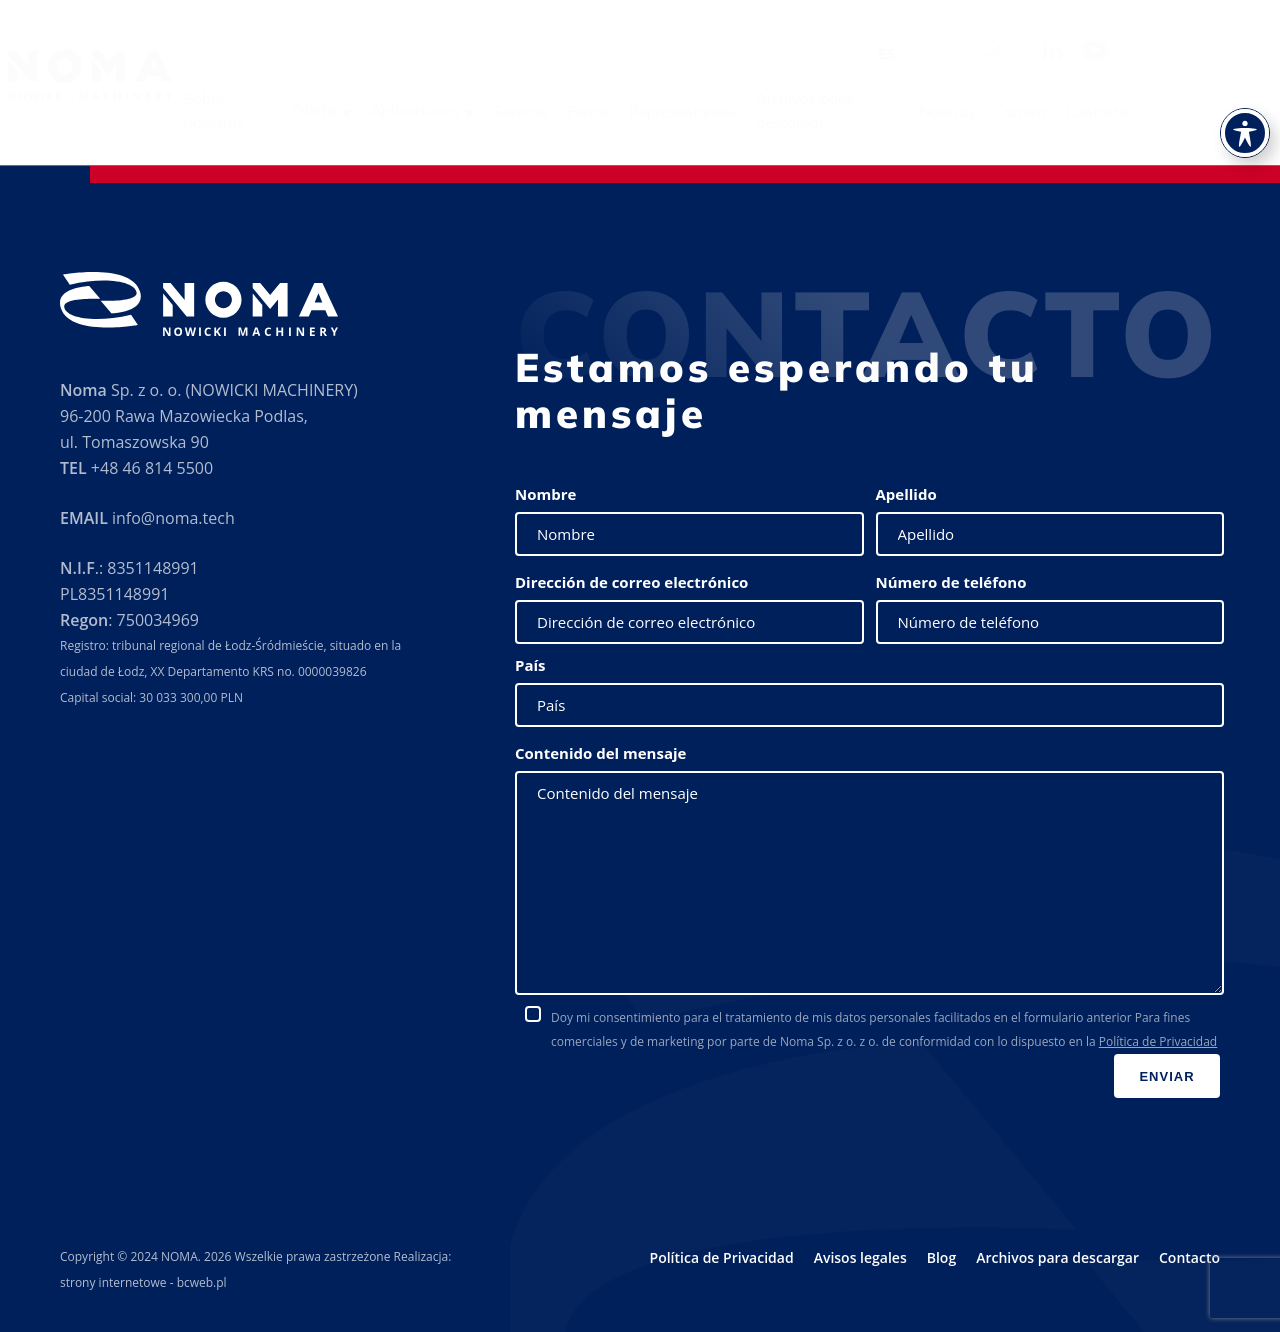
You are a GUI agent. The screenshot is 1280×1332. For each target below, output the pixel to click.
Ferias (705, 111)
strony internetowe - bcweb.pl (143, 1282)
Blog (941, 1257)
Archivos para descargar (921, 110)
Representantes (799, 111)
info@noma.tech (173, 518)
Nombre (545, 494)
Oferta (431, 110)
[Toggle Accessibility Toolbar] (1245, 101)
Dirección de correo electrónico (631, 582)
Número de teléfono (951, 582)
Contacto (1214, 111)
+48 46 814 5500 (152, 468)
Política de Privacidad (1158, 1041)
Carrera (1137, 111)
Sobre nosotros (331, 110)
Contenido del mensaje (600, 753)
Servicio (638, 111)
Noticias (1064, 111)
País (530, 665)
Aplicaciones (532, 110)
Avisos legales (860, 1257)
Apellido (906, 494)
